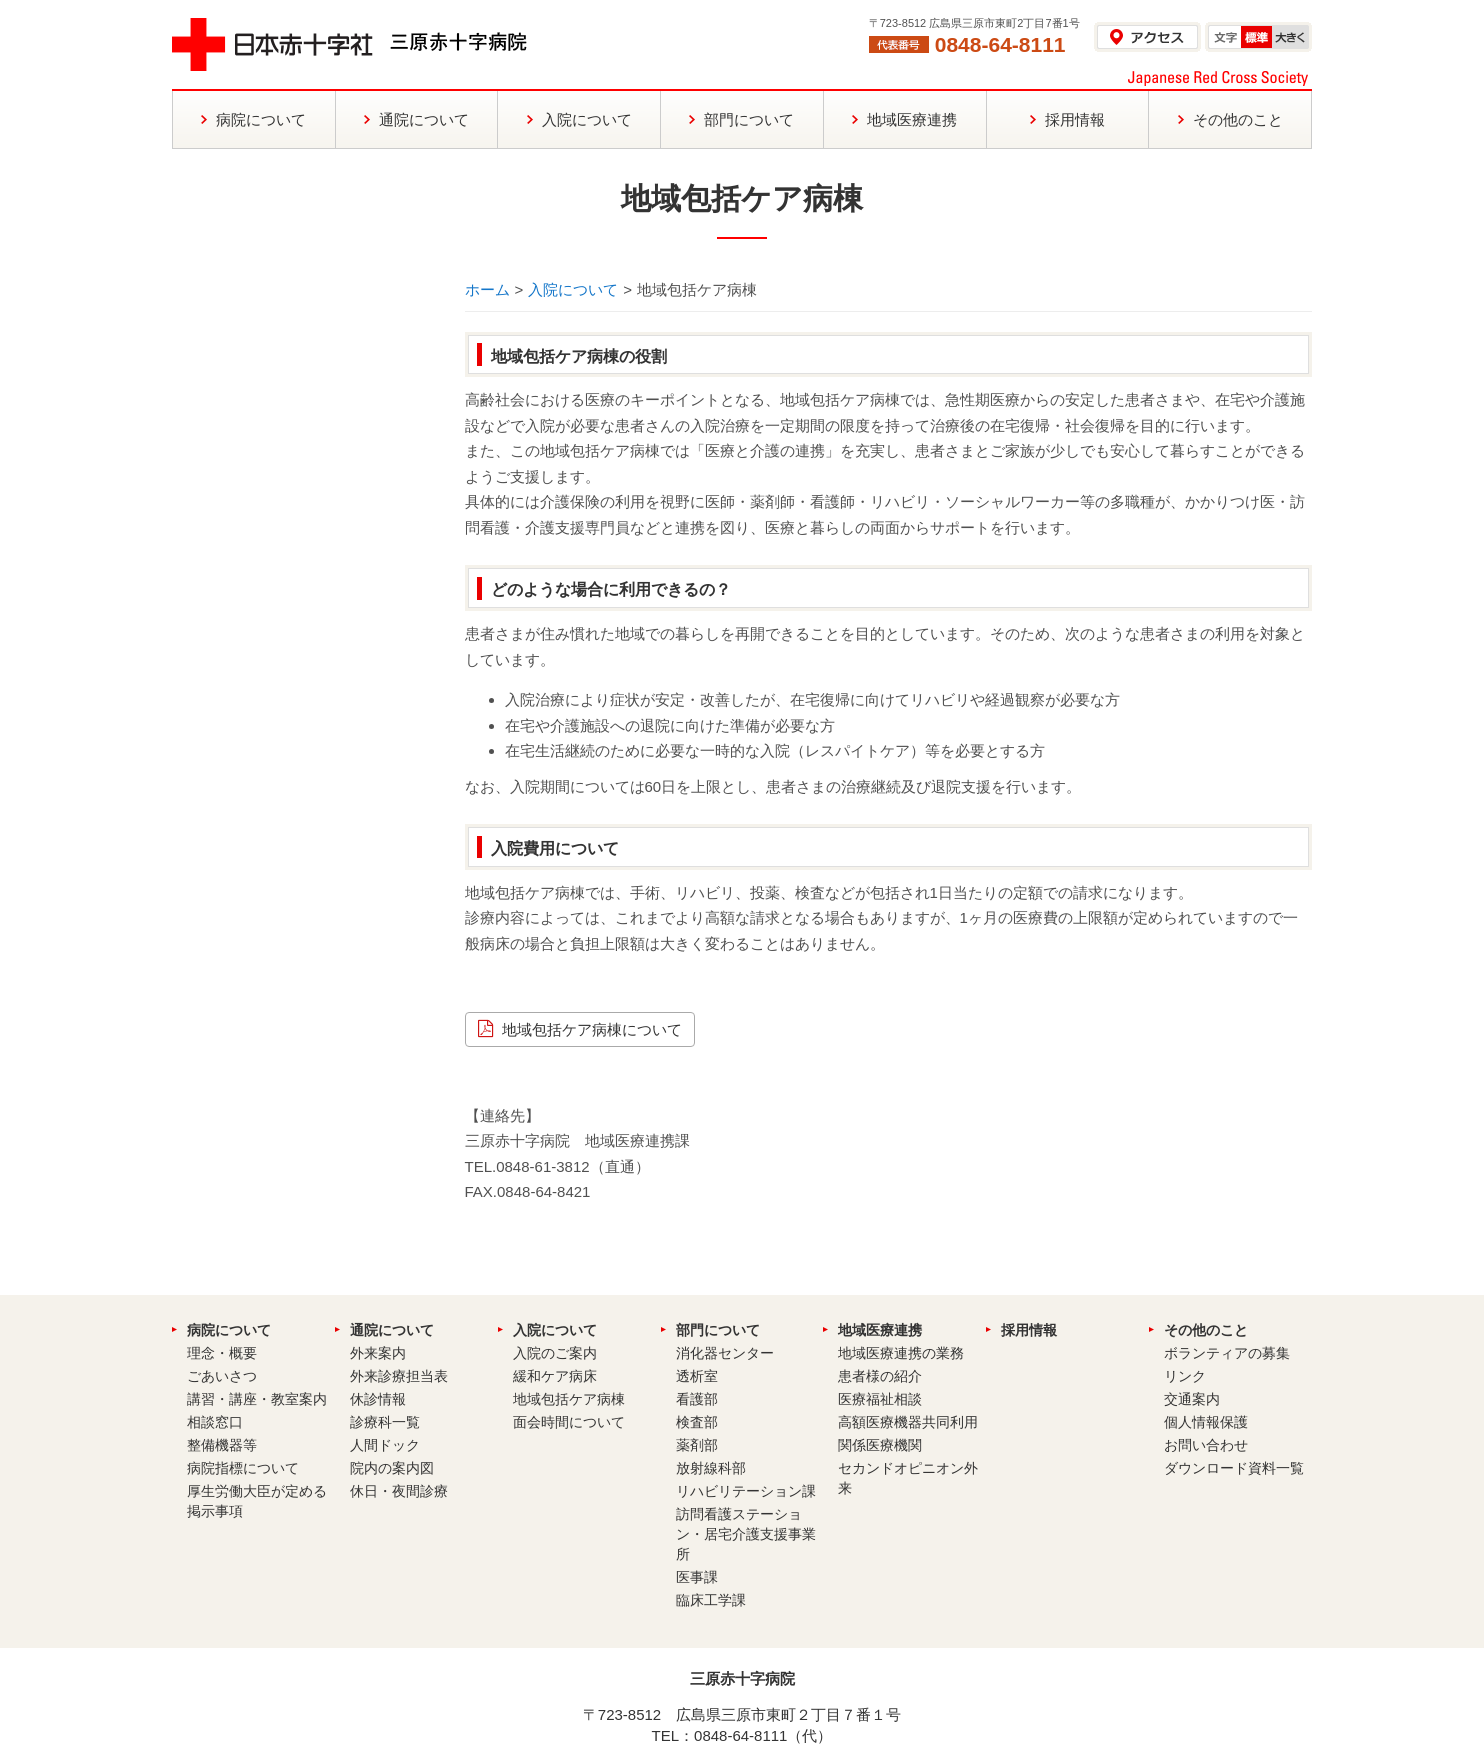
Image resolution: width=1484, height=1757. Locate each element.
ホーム (487, 289)
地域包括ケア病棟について (592, 1029)
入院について (573, 289)
